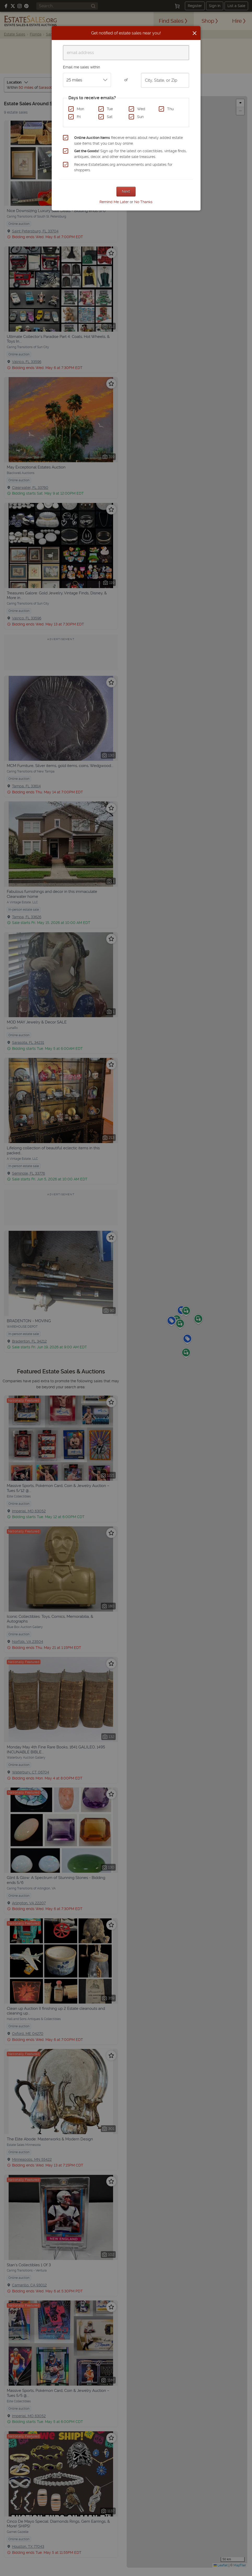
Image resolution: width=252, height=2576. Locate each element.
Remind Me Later (114, 202)
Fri (79, 117)
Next (126, 191)
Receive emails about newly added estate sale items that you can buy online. (128, 140)
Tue (110, 109)
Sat (110, 117)
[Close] (194, 33)
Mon (80, 109)
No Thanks (143, 202)
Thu (170, 109)
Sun (140, 117)
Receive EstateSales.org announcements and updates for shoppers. (123, 167)
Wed (141, 109)
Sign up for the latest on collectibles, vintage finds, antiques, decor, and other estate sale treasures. (130, 154)
